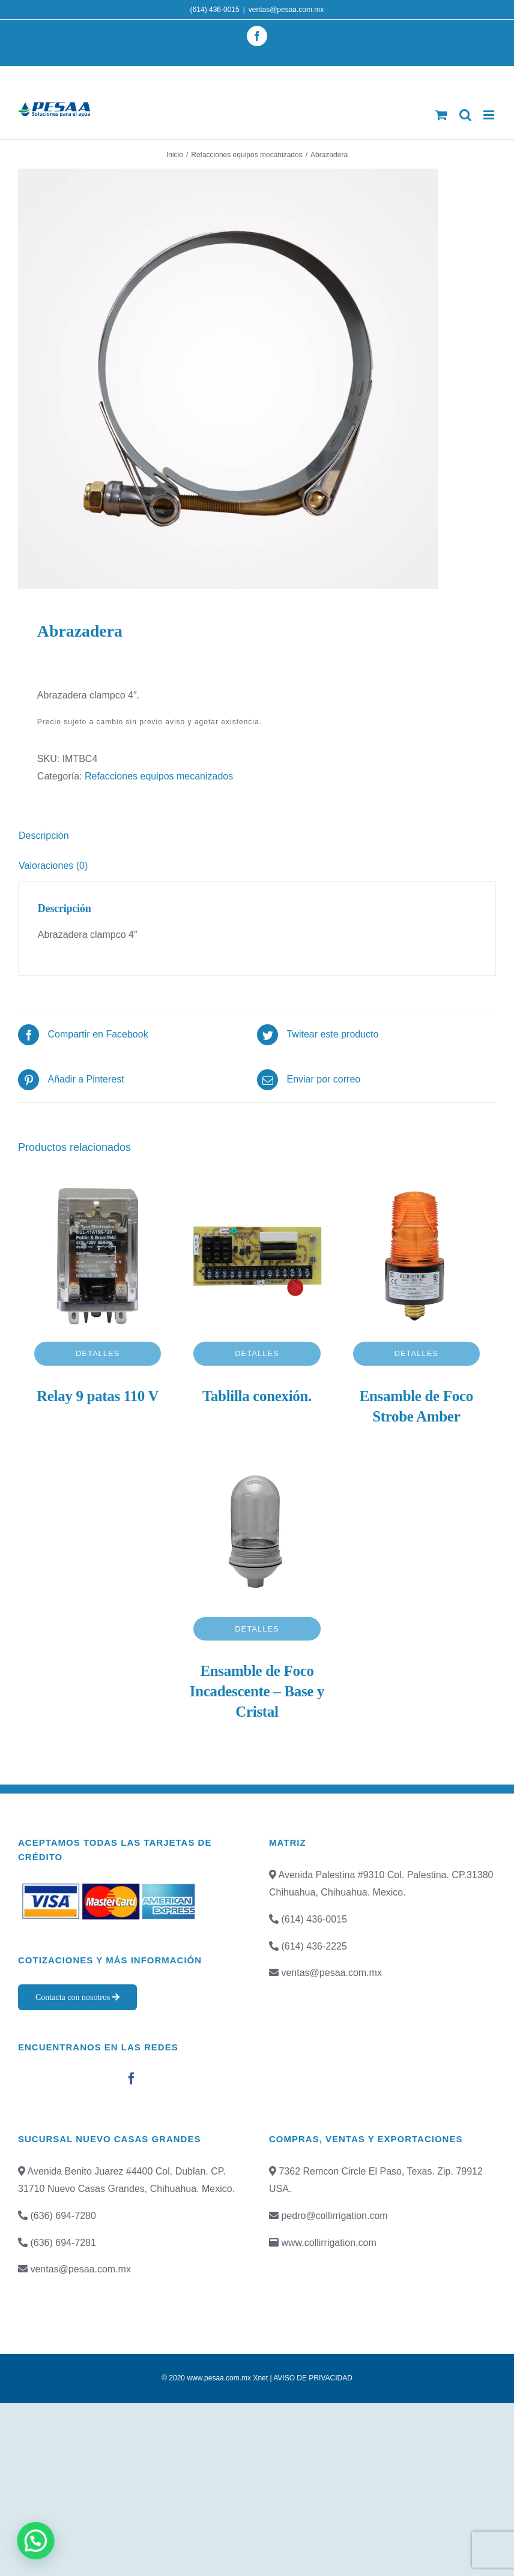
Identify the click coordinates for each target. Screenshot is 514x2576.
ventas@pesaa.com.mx (286, 9)
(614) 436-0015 (215, 9)
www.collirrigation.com (328, 2243)
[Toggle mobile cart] (441, 115)
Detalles (98, 1353)
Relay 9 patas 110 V (98, 1396)
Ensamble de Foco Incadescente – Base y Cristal (257, 1691)
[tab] (257, 836)
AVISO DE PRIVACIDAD (312, 2378)
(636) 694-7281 (62, 2243)
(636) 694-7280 (62, 2216)
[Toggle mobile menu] (489, 115)
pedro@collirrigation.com (334, 2216)
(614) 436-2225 (313, 1946)
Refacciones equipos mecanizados (159, 776)
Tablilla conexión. (257, 1396)
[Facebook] (131, 2079)
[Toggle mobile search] (465, 115)
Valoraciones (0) (53, 865)
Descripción (44, 835)
